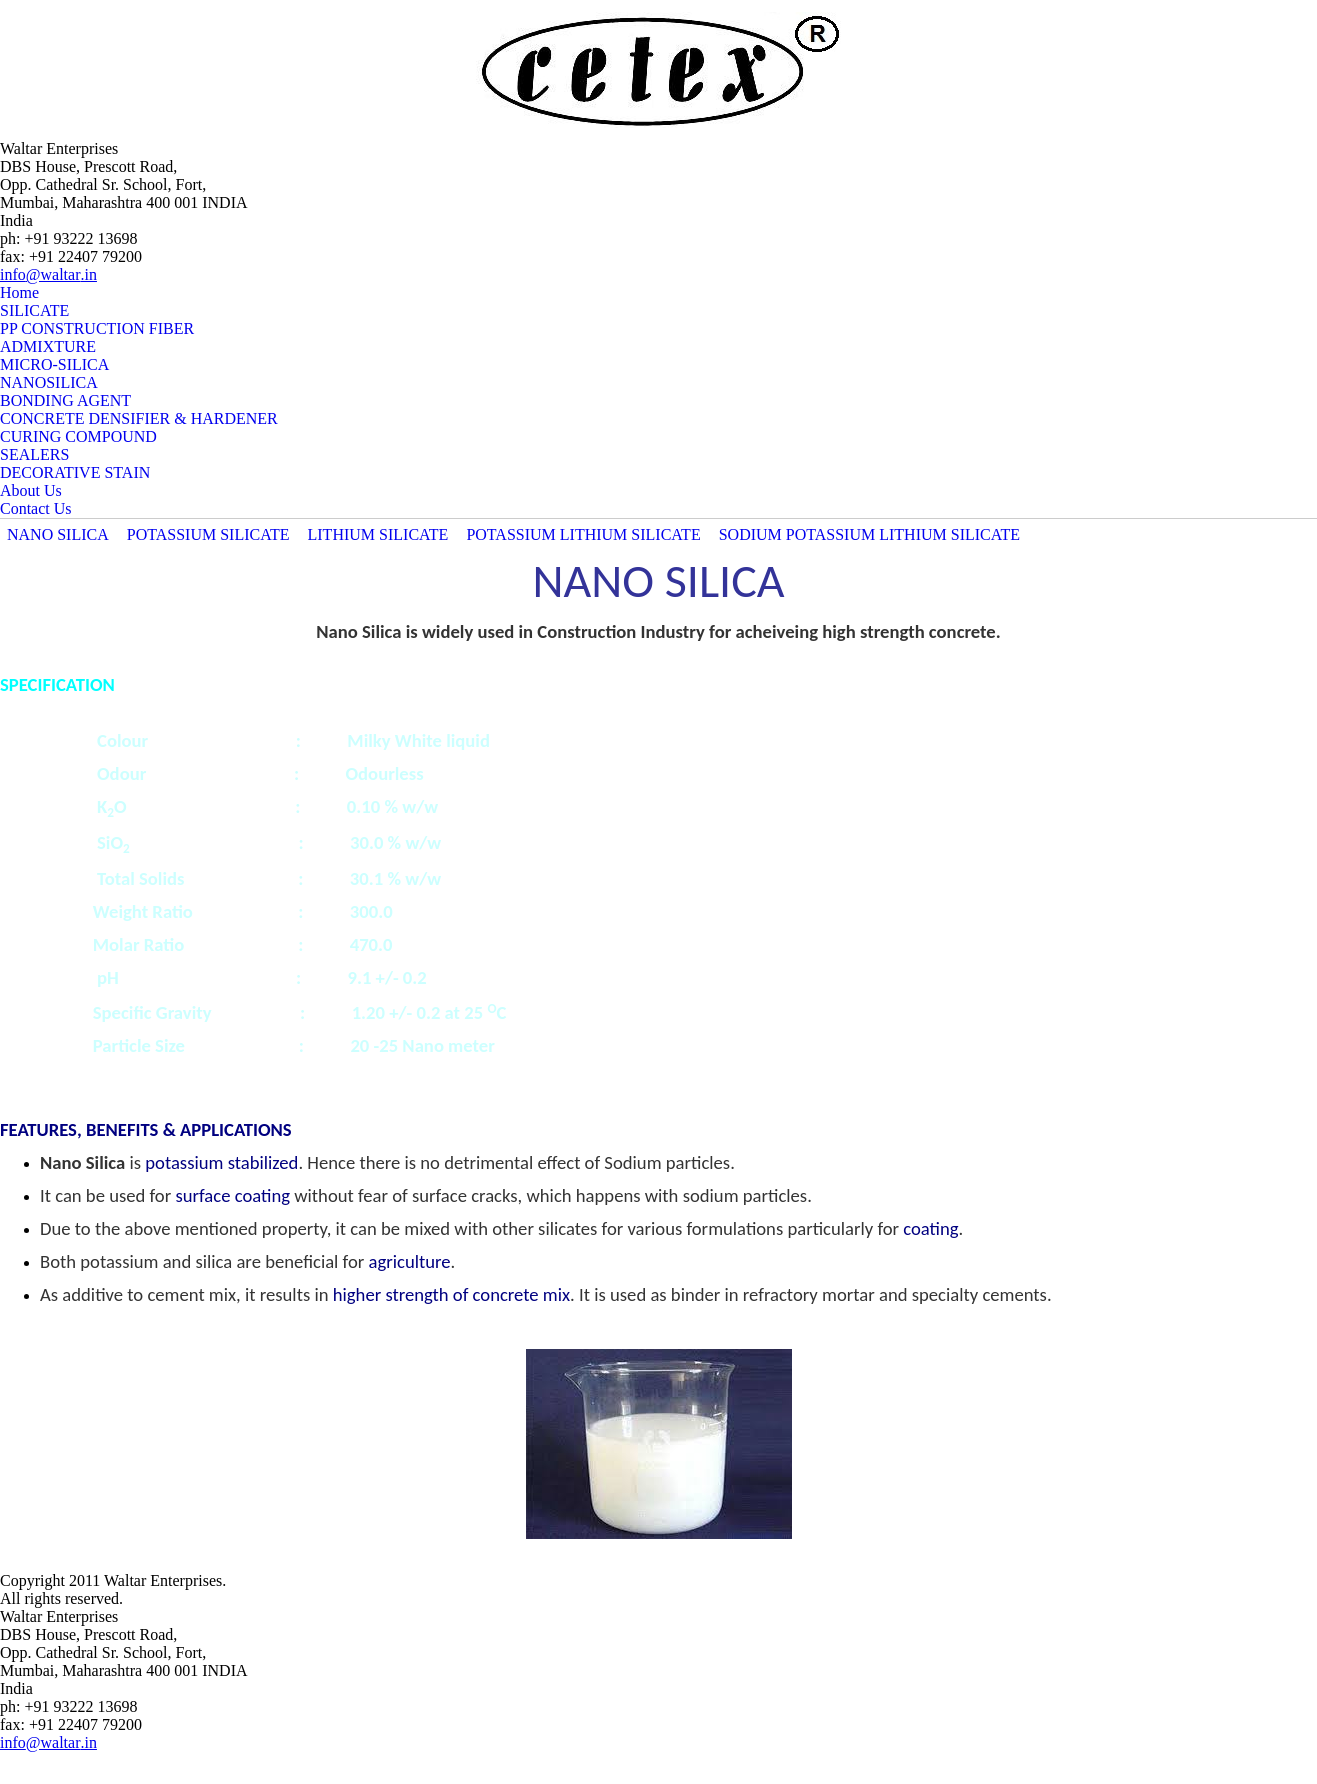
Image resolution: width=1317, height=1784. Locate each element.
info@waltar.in (48, 274)
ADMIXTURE (48, 346)
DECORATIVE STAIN (75, 472)
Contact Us (36, 508)
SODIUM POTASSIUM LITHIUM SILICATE (869, 534)
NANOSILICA (49, 382)
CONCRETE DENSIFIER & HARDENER (139, 418)
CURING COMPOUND (78, 436)
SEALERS (34, 454)
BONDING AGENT (65, 400)
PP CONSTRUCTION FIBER (97, 328)
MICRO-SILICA (54, 364)
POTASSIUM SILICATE (208, 534)
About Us (31, 490)
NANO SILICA (58, 534)
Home (19, 292)
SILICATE (34, 310)
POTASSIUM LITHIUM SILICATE (583, 534)
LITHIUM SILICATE (378, 534)
